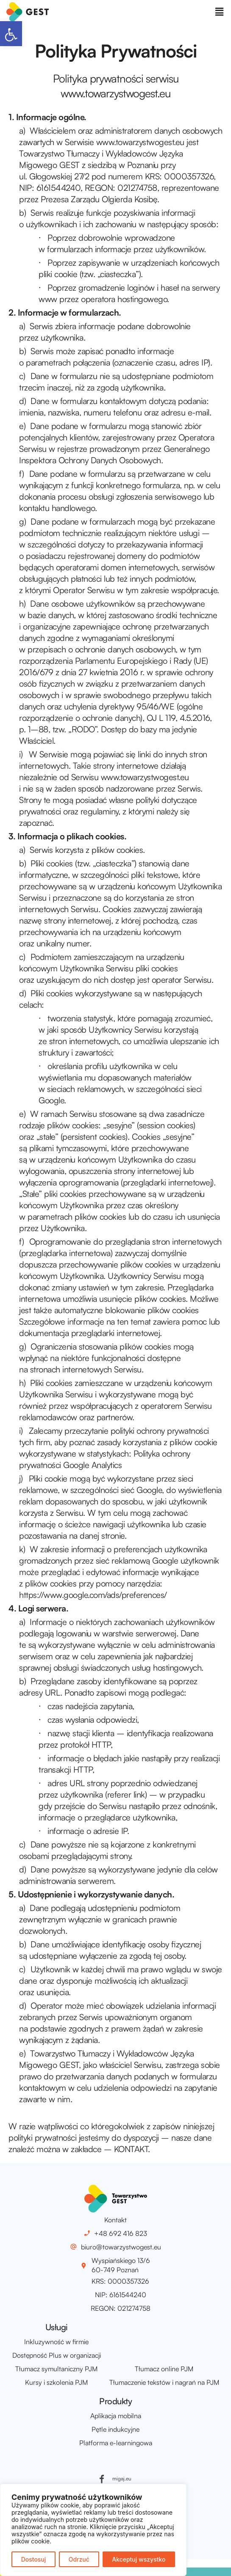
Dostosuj (33, 2559)
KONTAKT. (132, 2149)
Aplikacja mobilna (115, 2415)
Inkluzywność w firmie (56, 2341)
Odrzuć (79, 2559)
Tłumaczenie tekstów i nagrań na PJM (164, 2382)
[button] (11, 33)
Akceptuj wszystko (138, 2559)
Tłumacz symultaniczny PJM (56, 2368)
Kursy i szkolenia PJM (56, 2382)
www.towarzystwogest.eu (140, 142)
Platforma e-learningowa (115, 2443)
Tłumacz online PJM (164, 2368)
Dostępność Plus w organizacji (56, 2355)
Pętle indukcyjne (115, 2429)
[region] (93, 2530)
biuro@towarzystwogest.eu (121, 2247)
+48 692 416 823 (120, 2233)
